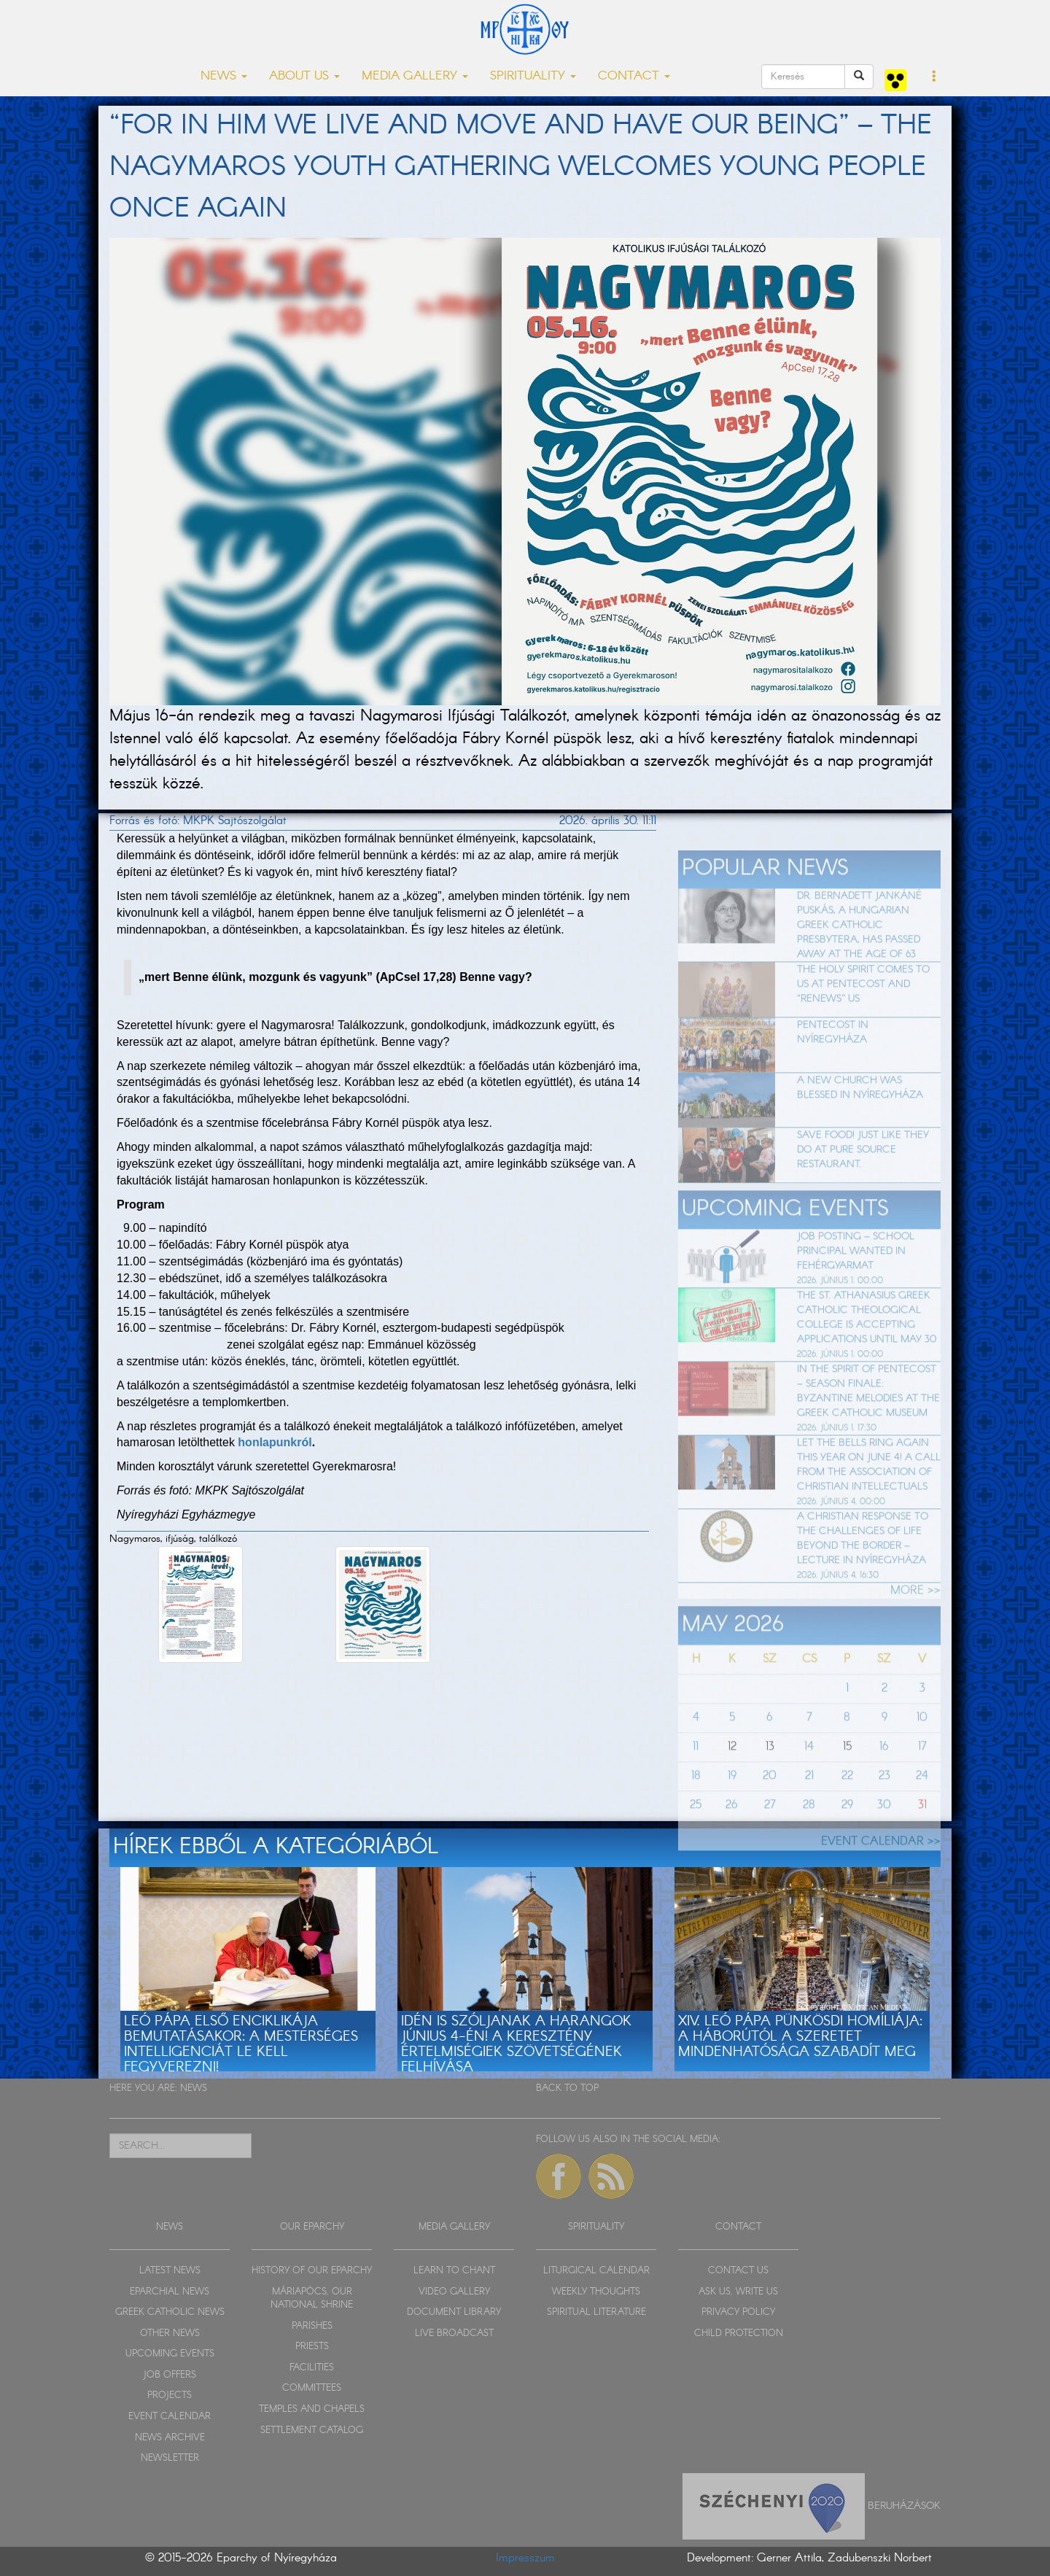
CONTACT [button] (634, 76)
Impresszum (525, 2558)
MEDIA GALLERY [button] (415, 76)
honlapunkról (274, 1442)
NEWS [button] (224, 76)
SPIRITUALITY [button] (533, 76)
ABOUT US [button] (304, 76)
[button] (934, 77)
